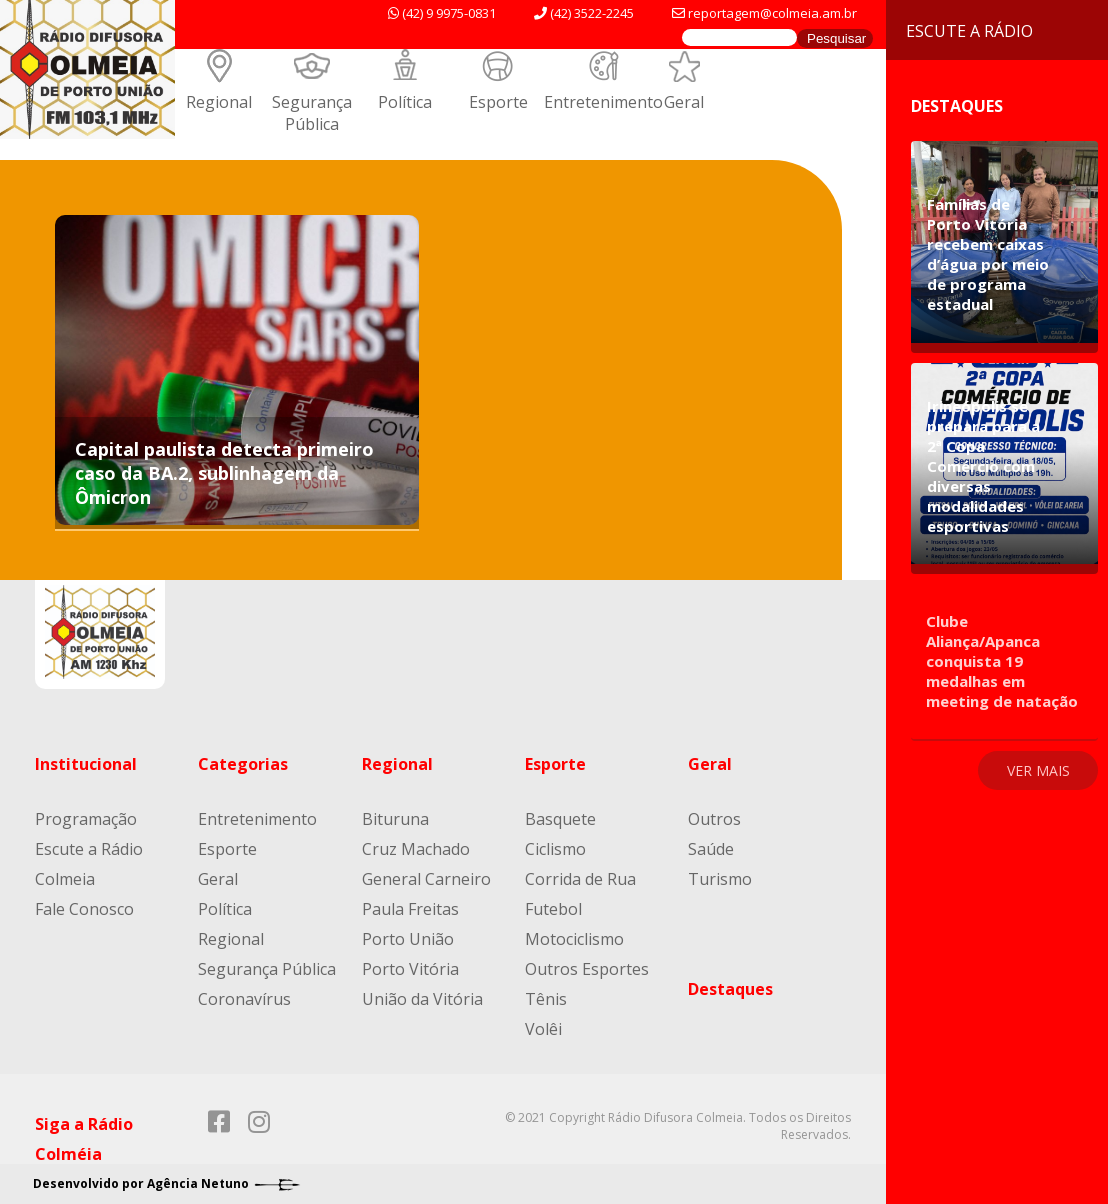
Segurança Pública (312, 113)
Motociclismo (574, 939)
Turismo (720, 879)
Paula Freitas (410, 909)
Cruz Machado (416, 849)
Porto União (408, 939)
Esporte (498, 102)
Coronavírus (244, 999)
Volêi (543, 1029)
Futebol (553, 909)
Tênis (546, 999)
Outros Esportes (587, 969)
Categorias (243, 764)
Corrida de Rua (580, 879)
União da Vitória (422, 999)
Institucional (86, 764)
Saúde (711, 849)
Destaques (730, 989)
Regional (219, 102)
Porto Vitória (410, 969)
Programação (86, 819)
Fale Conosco (84, 909)
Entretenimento (603, 102)
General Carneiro (426, 879)
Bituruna (395, 819)
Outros (714, 819)
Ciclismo (555, 849)
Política (405, 102)
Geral (684, 102)
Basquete (560, 819)
